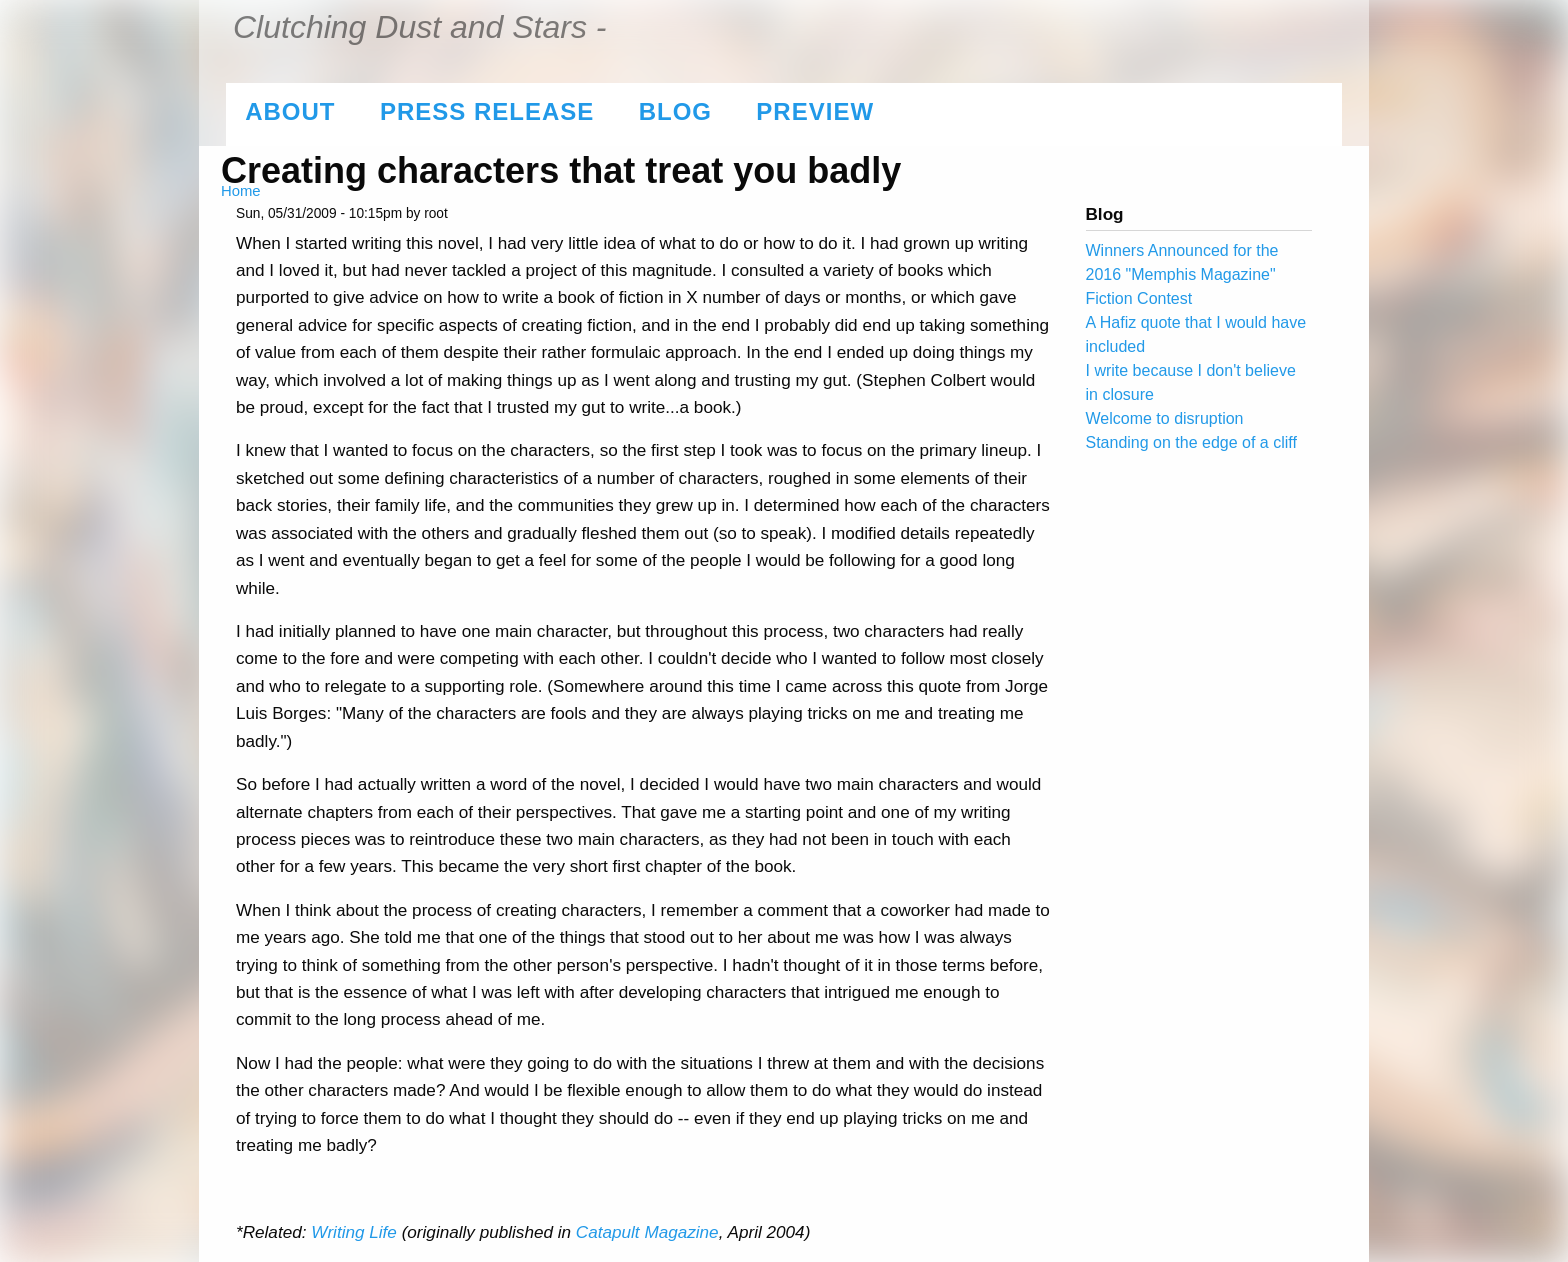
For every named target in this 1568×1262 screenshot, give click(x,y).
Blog (675, 111)
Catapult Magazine (647, 1232)
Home (241, 191)
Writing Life (354, 1232)
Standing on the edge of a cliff (1191, 442)
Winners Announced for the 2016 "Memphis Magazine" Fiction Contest (1182, 274)
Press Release (487, 111)
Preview (815, 111)
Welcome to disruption (1165, 418)
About (290, 111)
